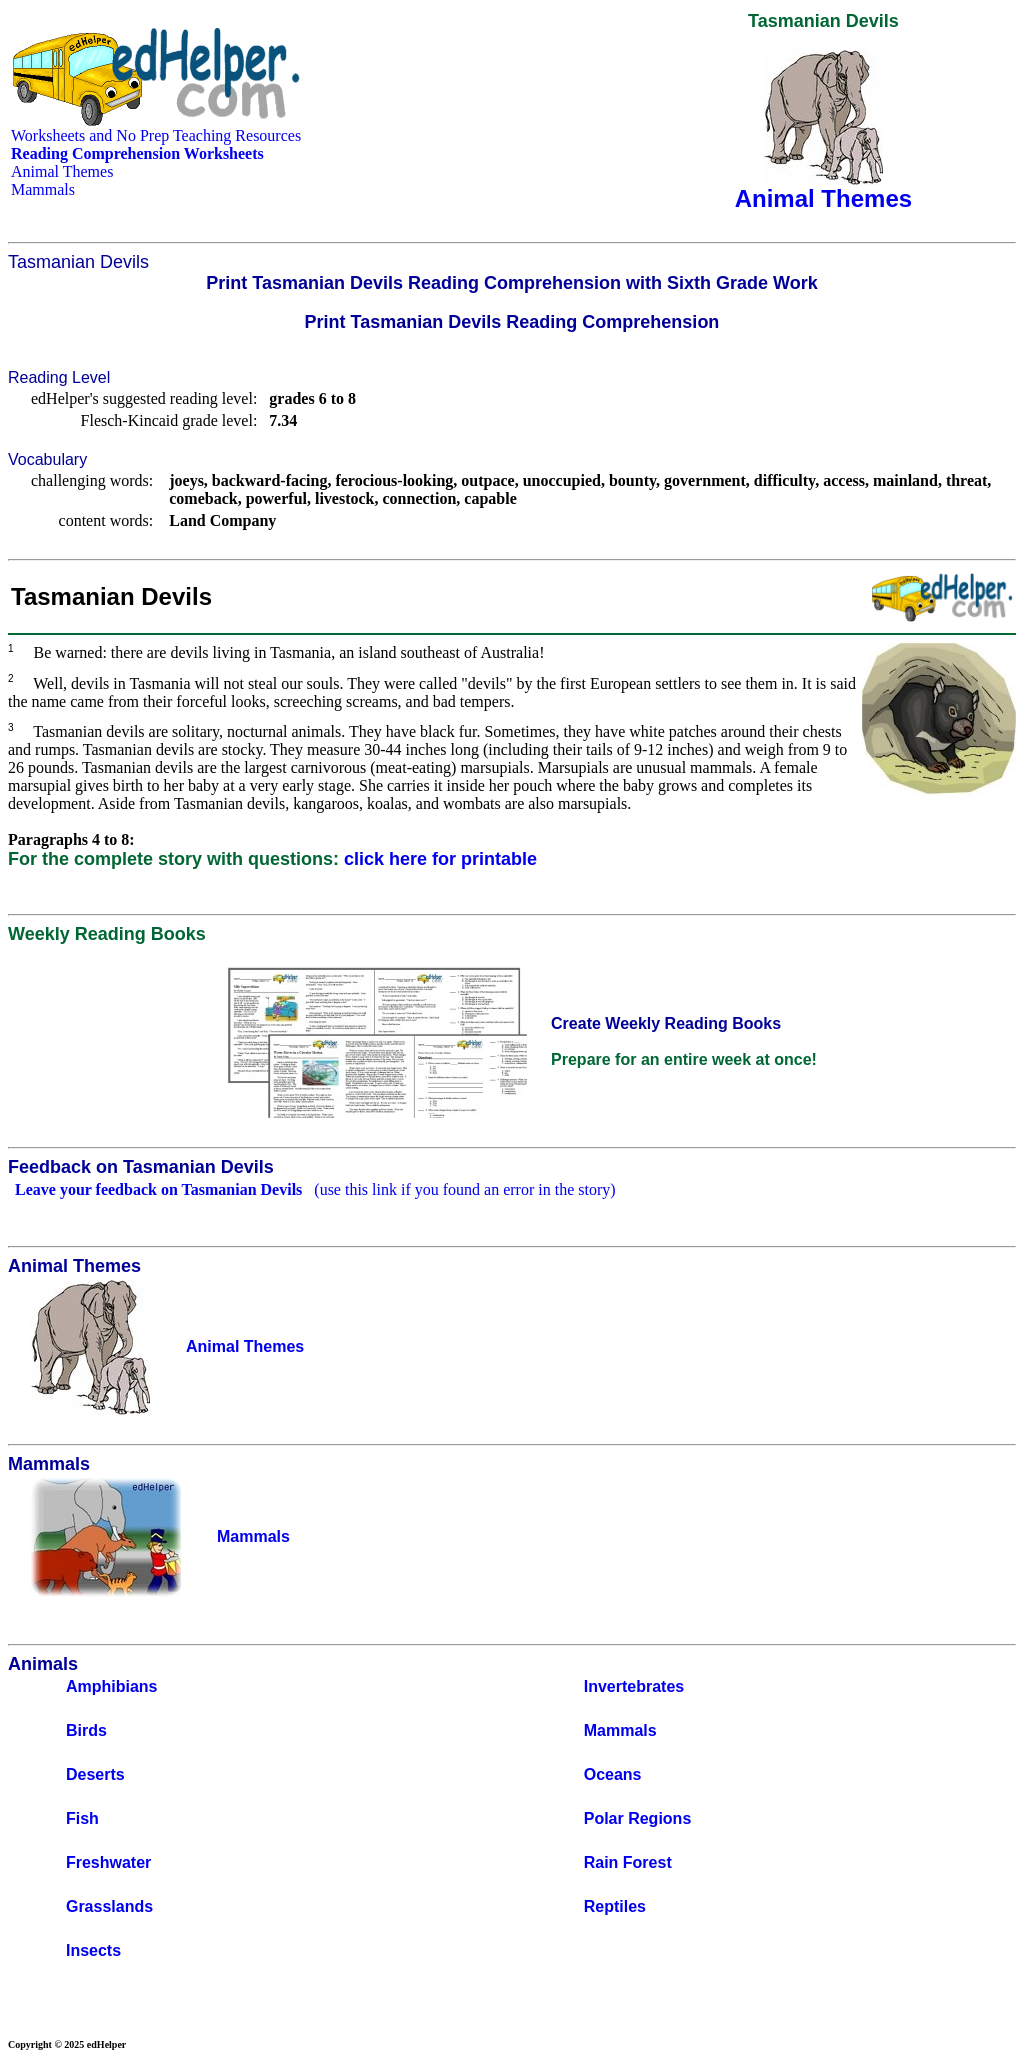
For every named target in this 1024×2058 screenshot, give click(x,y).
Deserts (95, 1774)
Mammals (43, 189)
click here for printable (440, 859)
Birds (86, 1730)
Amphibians (112, 1686)
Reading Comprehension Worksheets (137, 153)
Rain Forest (628, 1862)
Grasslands (109, 1906)
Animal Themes (62, 171)
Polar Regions (638, 1818)
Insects (93, 1950)
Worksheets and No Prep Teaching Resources (156, 135)
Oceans (613, 1774)
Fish (82, 1818)
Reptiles (615, 1906)
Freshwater (108, 1862)
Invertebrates (634, 1686)
